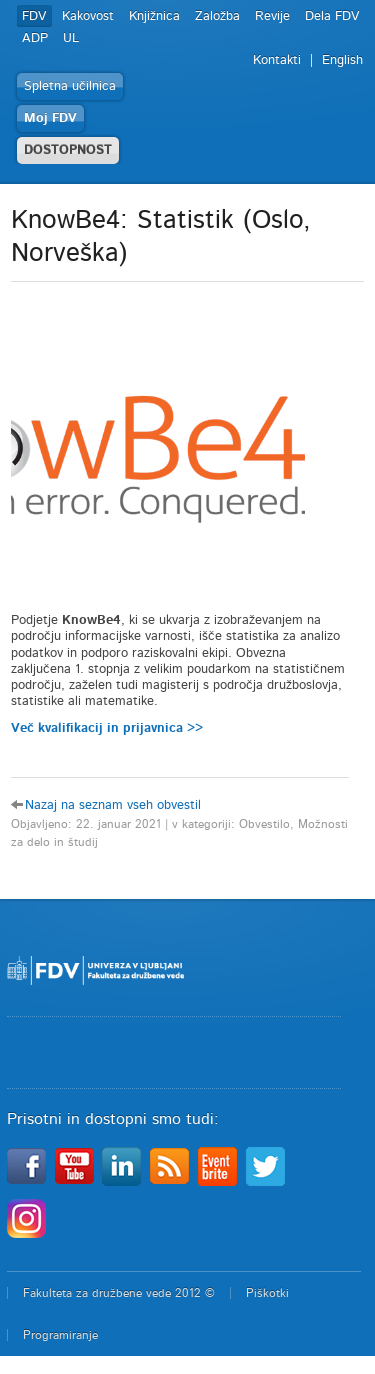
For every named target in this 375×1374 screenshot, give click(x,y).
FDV (34, 16)
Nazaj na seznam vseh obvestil (113, 805)
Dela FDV (332, 16)
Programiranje (60, 1335)
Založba (217, 16)
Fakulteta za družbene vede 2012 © (119, 1293)
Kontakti (277, 60)
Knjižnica (154, 16)
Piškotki (267, 1293)
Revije (272, 16)
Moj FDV (50, 118)
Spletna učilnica (70, 86)
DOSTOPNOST (68, 150)
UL (71, 38)
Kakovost (88, 16)
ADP (35, 38)
